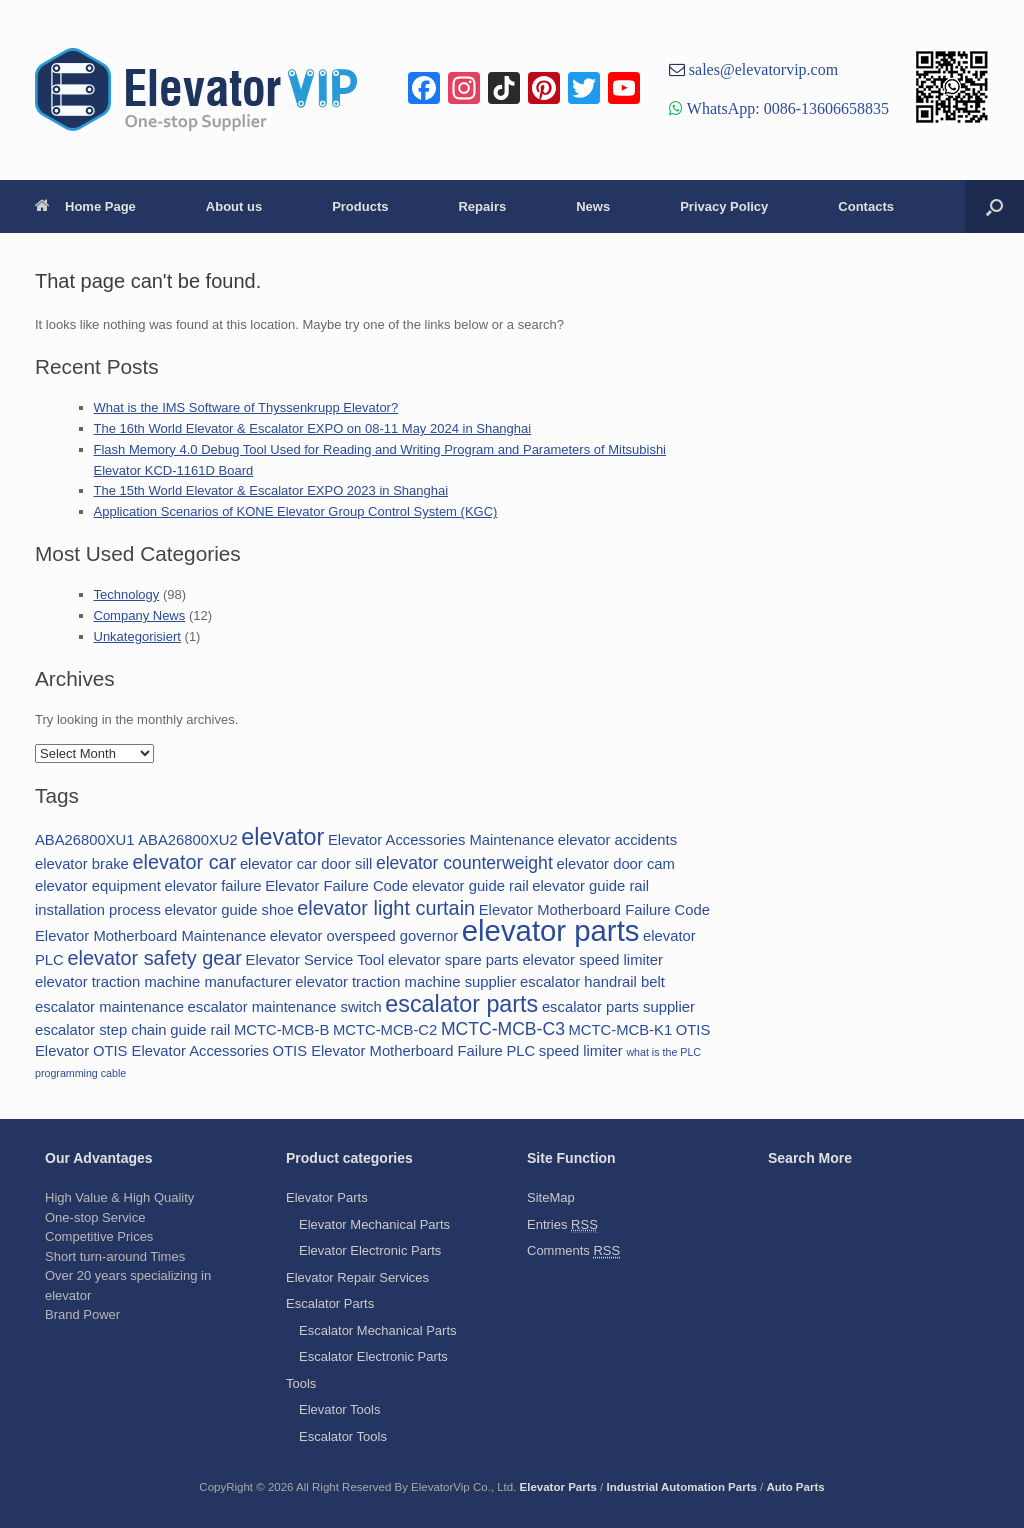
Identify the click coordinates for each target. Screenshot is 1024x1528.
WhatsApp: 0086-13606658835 (786, 108)
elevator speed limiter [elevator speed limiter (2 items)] (592, 960)
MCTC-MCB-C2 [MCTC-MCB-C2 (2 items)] (385, 1030)
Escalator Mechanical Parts (378, 1330)
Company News (140, 615)
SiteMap (551, 1197)
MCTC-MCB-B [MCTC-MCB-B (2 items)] (281, 1030)
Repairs (482, 206)
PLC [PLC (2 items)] (520, 1051)
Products (360, 206)
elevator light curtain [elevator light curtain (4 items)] (386, 908)
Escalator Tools (343, 1436)
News (593, 206)
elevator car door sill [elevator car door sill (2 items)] (306, 864)
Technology (127, 594)
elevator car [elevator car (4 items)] (184, 862)
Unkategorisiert (137, 636)
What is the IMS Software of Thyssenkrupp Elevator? (246, 407)
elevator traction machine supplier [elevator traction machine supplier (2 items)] (405, 982)
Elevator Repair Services (357, 1277)
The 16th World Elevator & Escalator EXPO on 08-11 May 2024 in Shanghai (313, 428)
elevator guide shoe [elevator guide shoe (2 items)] (228, 910)
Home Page (85, 206)
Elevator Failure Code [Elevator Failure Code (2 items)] (336, 886)
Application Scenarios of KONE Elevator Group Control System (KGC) (296, 511)
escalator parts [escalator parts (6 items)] (461, 1004)
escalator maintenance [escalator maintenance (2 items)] (109, 1007)
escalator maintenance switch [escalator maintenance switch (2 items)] (285, 1007)
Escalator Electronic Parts (373, 1356)
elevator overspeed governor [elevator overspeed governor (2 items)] (364, 936)
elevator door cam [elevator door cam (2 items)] (615, 864)
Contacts (866, 206)
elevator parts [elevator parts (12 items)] (551, 930)
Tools (301, 1383)
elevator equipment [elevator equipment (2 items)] (98, 886)
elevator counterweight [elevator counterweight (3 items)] (464, 863)
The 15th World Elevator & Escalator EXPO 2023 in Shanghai (271, 490)
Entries (562, 1225)
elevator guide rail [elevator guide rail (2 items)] (470, 886)
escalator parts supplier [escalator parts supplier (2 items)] (618, 1007)
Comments (573, 1251)
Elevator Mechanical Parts (374, 1224)
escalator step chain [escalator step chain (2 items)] (101, 1030)
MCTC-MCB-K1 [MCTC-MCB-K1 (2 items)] (621, 1030)
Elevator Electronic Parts (370, 1250)
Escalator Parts (330, 1303)
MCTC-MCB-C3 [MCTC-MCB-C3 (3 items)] (503, 1029)
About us (234, 206)
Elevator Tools (339, 1409)
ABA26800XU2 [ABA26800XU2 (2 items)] (188, 840)
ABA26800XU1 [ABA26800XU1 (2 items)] (85, 840)
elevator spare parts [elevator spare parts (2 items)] (453, 960)
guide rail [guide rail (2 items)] (200, 1030)
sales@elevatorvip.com (761, 69)
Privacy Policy (724, 206)
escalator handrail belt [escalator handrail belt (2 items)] (592, 982)
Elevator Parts (327, 1197)
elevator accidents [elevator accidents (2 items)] (617, 840)
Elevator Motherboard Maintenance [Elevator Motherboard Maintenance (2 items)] (150, 936)
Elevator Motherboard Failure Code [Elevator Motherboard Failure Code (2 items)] (594, 910)
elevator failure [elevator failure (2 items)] (212, 886)
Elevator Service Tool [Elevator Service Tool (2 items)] (315, 960)
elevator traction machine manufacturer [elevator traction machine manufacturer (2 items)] (163, 982)
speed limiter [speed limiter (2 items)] (581, 1051)
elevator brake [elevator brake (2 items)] (82, 864)
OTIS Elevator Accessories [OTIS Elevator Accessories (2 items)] (181, 1051)
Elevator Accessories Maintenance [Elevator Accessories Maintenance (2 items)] (441, 840)
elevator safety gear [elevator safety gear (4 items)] (154, 958)
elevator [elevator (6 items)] (282, 837)
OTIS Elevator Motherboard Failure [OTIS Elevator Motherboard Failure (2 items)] (388, 1051)
